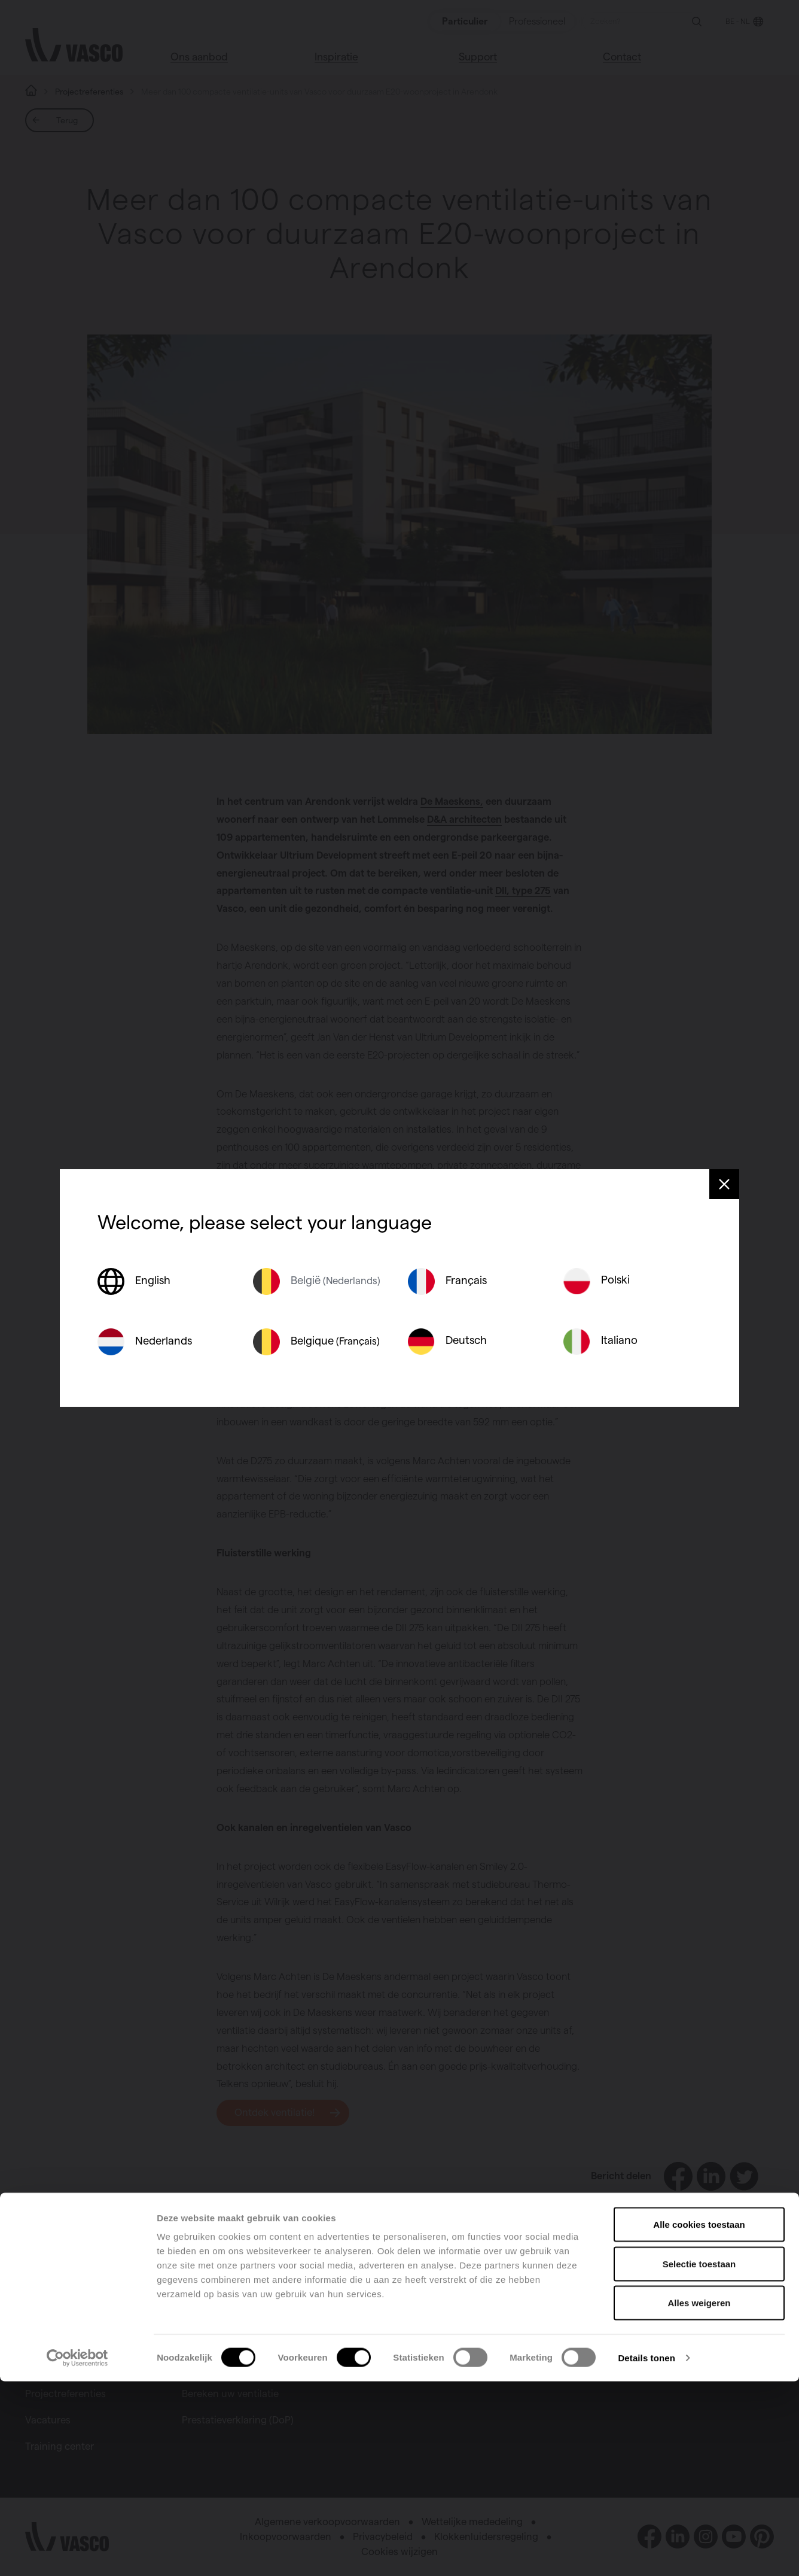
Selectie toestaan (699, 2458)
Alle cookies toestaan (699, 2419)
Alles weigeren (698, 2497)
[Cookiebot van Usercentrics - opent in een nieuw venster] (77, 2553)
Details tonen (646, 2552)
